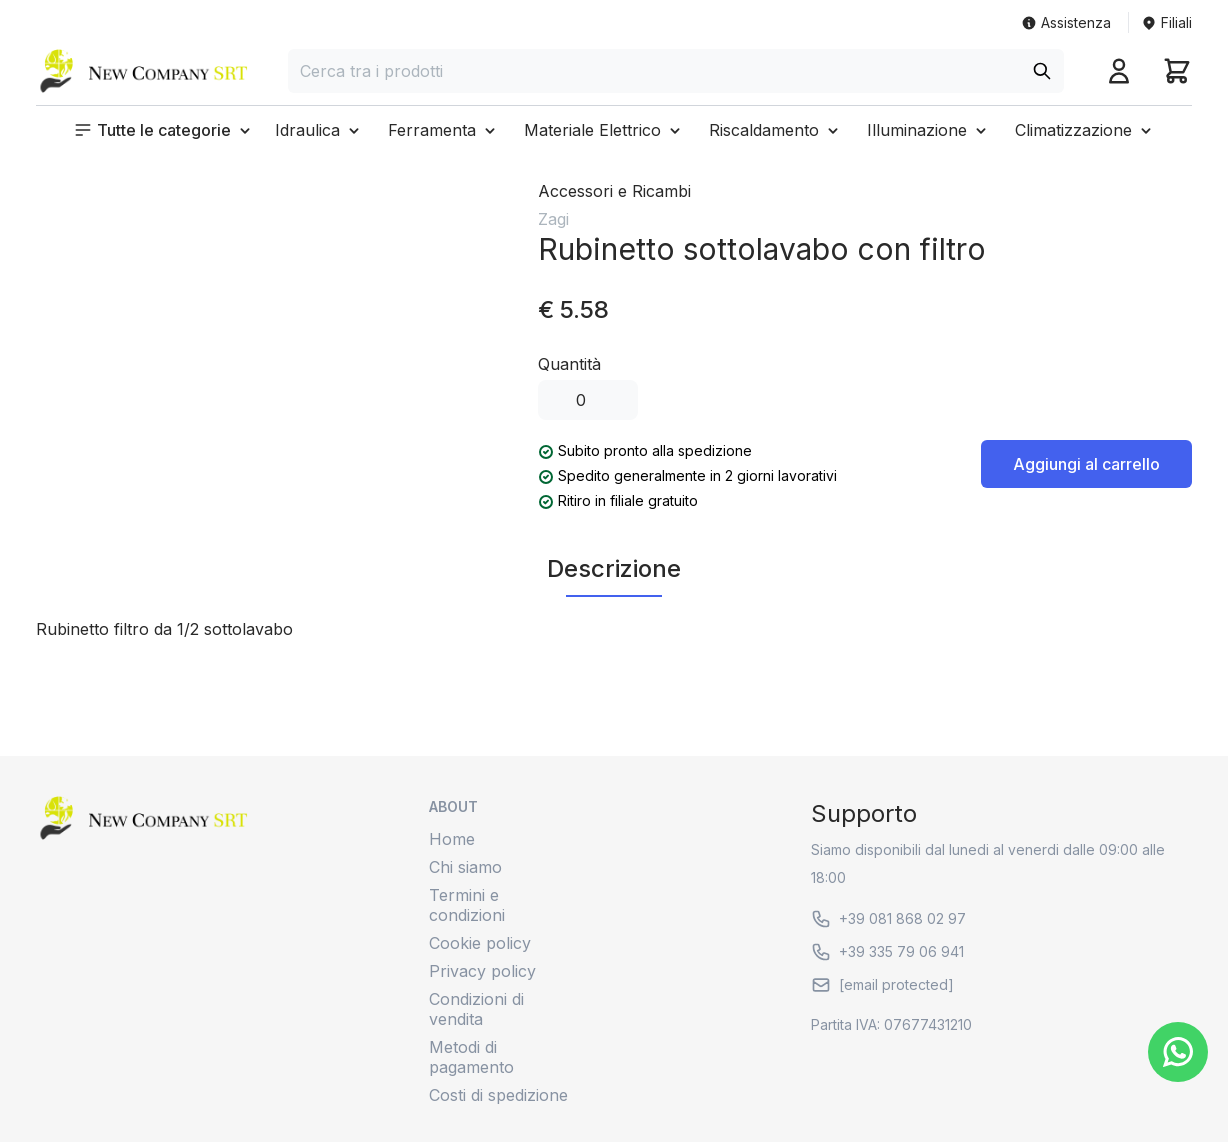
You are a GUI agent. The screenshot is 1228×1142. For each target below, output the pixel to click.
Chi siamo (465, 867)
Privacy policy (482, 971)
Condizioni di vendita (476, 1009)
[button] (164, 130)
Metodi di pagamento (471, 1057)
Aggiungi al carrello (1086, 464)
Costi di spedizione (498, 1095)
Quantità (569, 364)
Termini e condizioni (467, 905)
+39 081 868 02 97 (888, 919)
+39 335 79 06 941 (887, 952)
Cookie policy (480, 943)
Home (452, 839)
